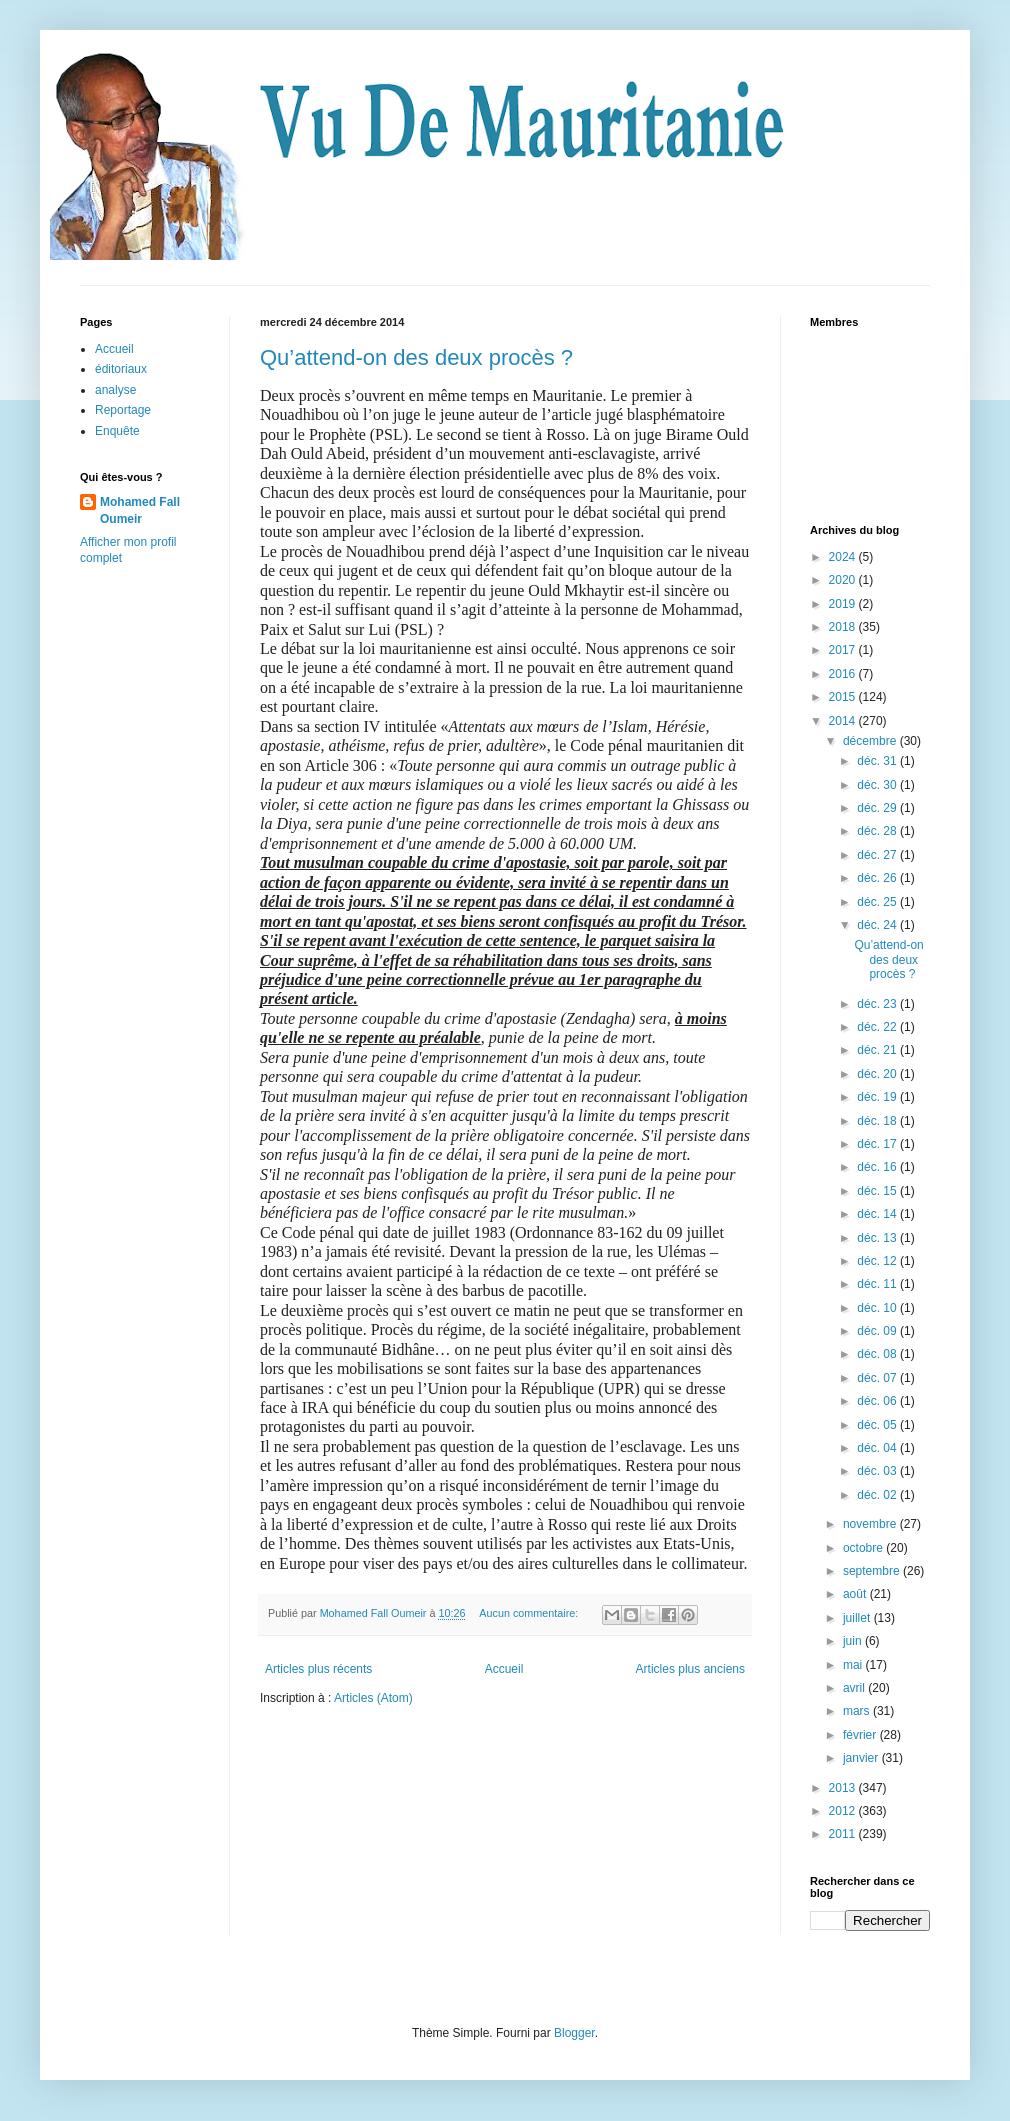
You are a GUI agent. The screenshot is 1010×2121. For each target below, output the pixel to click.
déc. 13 (878, 1238)
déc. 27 (878, 855)
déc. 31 (878, 761)
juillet (858, 1618)
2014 (844, 721)
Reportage (123, 410)
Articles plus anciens (690, 1669)
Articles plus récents (318, 1669)
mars (858, 1711)
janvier (862, 1758)
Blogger (574, 2033)
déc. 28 (878, 831)
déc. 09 (878, 1331)
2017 (844, 650)
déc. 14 (878, 1214)
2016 (844, 674)
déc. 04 (878, 1448)
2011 (844, 1834)
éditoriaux (121, 369)
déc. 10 (878, 1308)
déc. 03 (878, 1471)
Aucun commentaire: (530, 1613)
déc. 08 (878, 1354)
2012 (844, 1811)
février (861, 1735)
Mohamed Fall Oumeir (140, 510)
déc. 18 (878, 1121)
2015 (844, 697)
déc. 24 (878, 925)
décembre (871, 741)
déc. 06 (878, 1401)
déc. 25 (878, 902)
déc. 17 (878, 1144)
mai (854, 1665)
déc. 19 (878, 1097)
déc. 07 (878, 1378)
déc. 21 (878, 1050)
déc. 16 (878, 1167)
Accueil (504, 1669)
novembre (871, 1524)
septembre (873, 1571)
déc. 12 (878, 1261)
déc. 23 (878, 1004)
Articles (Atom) (373, 1698)
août (856, 1594)
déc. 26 (878, 878)
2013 (844, 1788)
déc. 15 (878, 1191)
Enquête (117, 431)
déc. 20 (878, 1074)
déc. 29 (878, 808)
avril (855, 1688)
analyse (115, 390)
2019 (844, 604)
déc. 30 (878, 785)
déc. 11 (878, 1284)
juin (854, 1641)
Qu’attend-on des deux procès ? (416, 357)
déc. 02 (878, 1495)
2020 (844, 580)
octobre (864, 1548)
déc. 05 (878, 1425)
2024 (844, 557)
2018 (844, 627)
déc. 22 (878, 1027)
